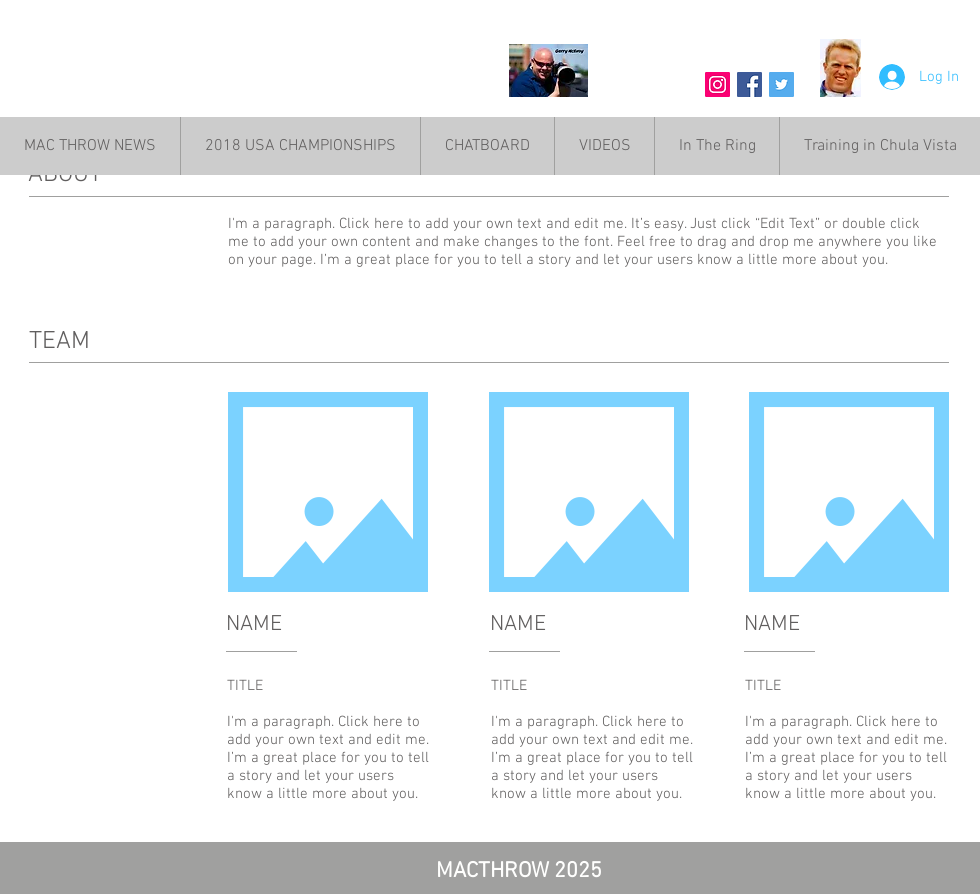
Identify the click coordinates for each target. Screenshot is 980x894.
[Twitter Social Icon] (781, 84)
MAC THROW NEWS (235, 78)
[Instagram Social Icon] (717, 84)
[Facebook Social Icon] (749, 84)
